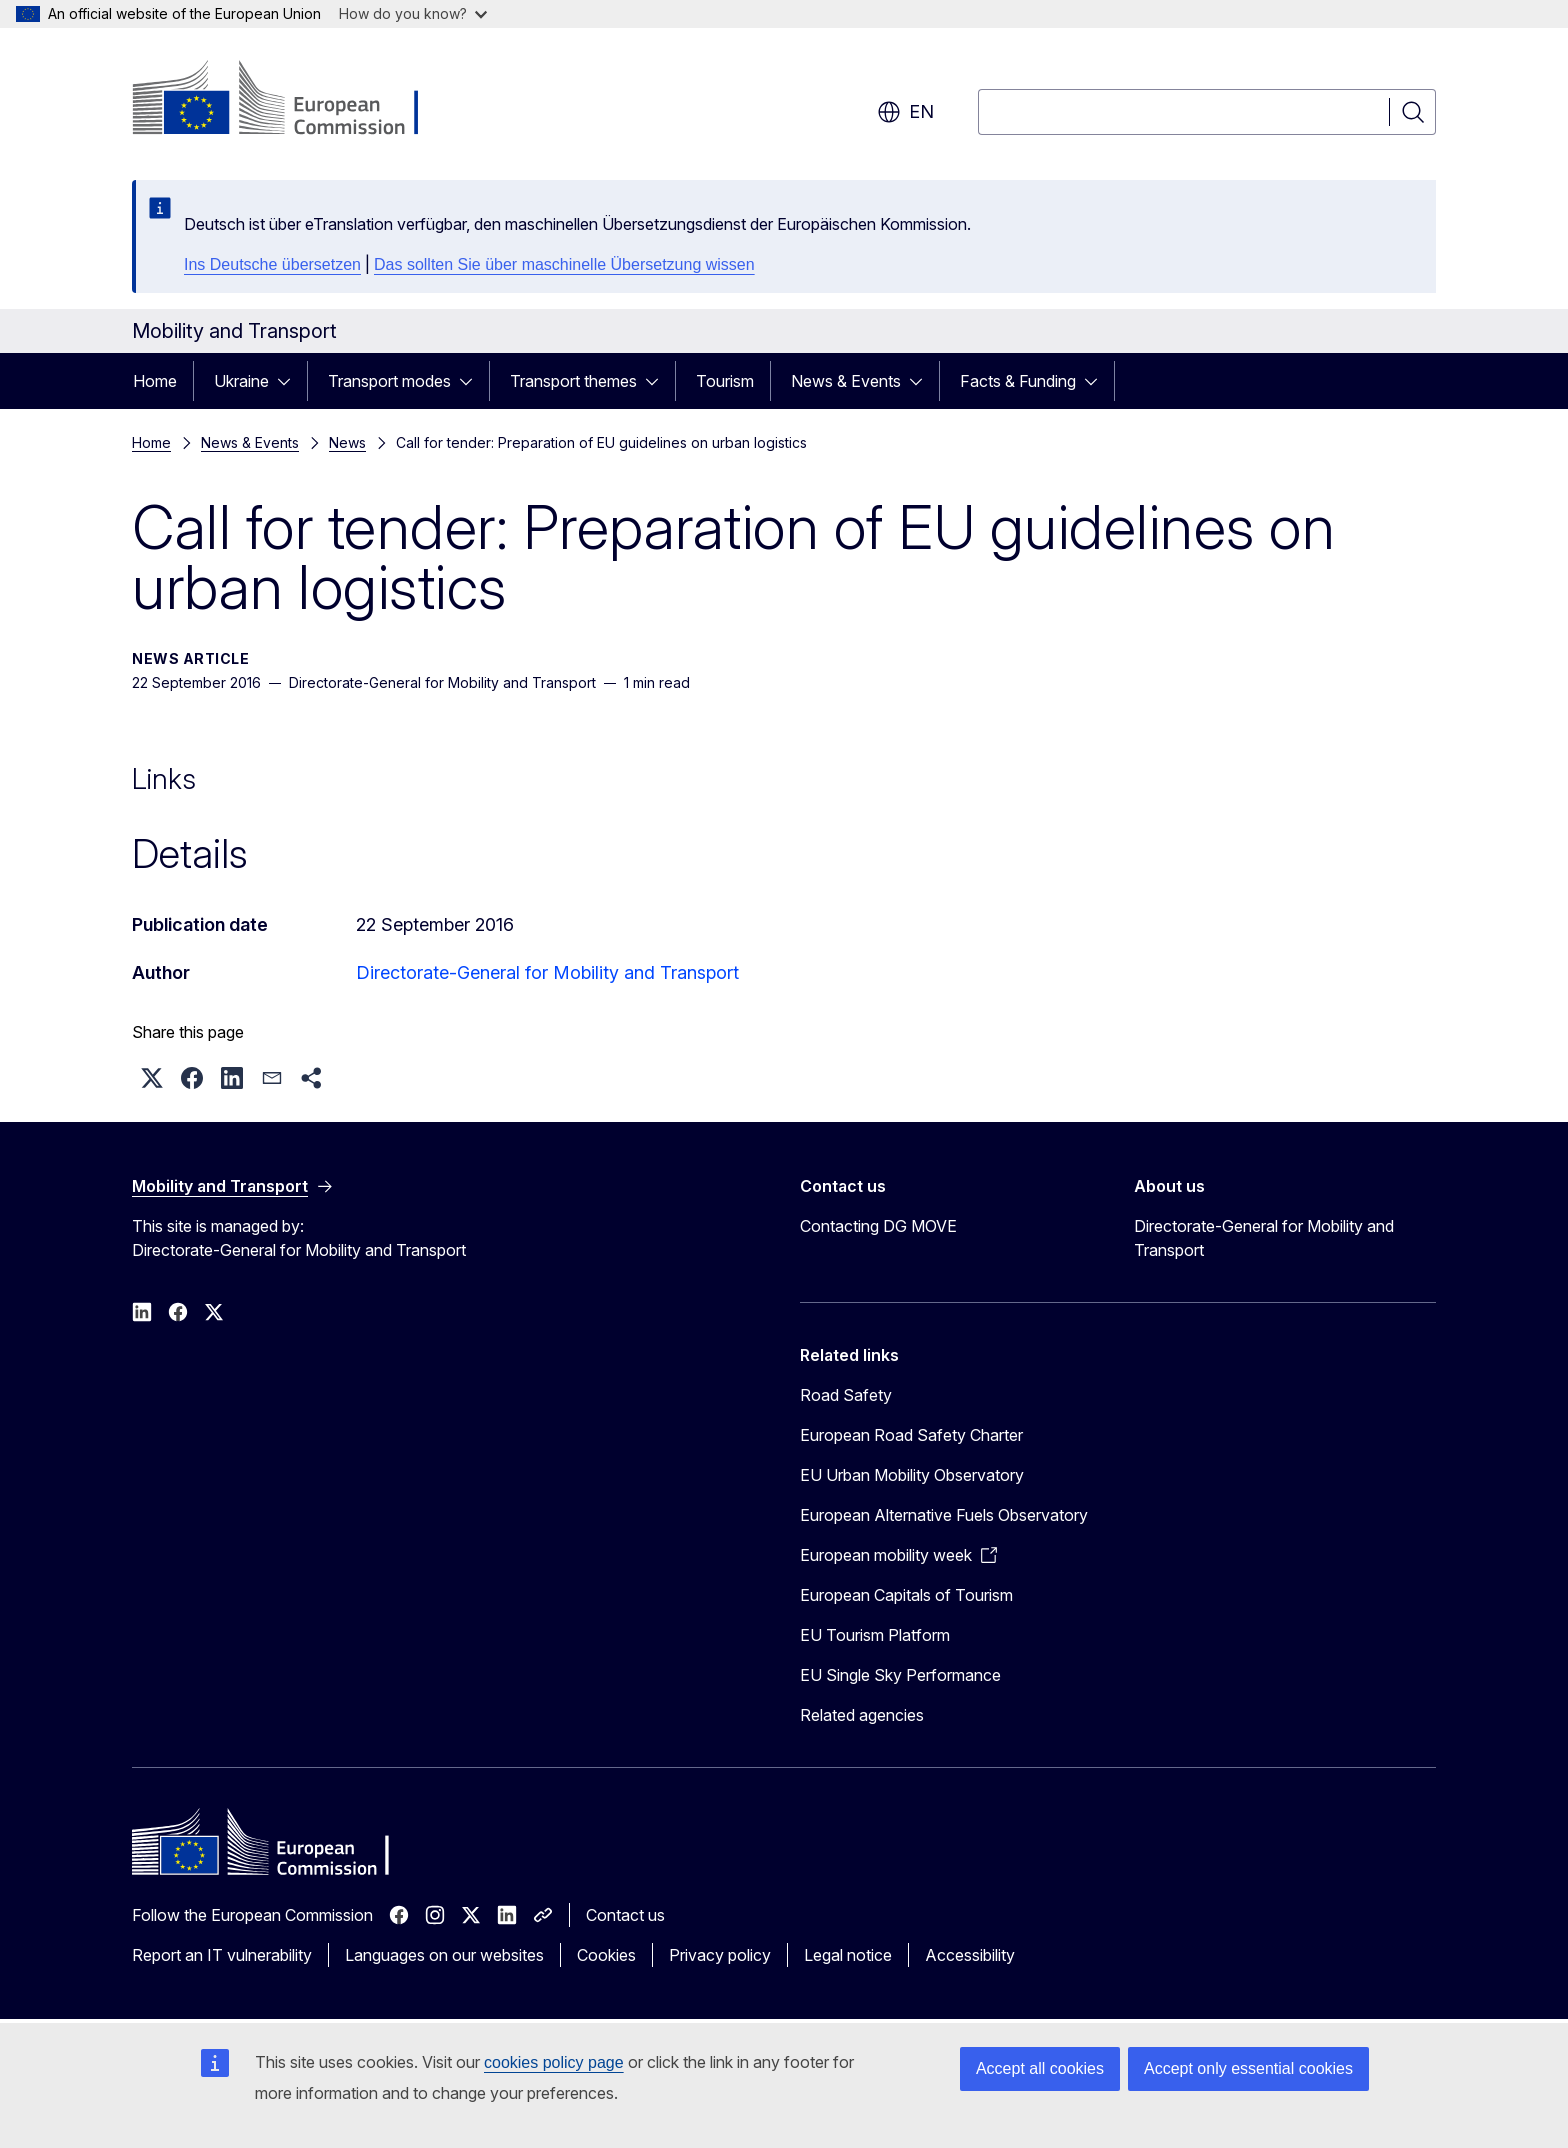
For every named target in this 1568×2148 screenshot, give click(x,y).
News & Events (846, 381)
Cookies (606, 1955)
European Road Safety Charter (911, 1435)
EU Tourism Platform (875, 1635)
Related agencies (862, 1715)
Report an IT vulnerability (222, 1955)
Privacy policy (720, 1955)
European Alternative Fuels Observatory (944, 1515)
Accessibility (970, 1955)
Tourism (725, 381)
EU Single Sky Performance (900, 1675)
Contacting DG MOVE (878, 1226)
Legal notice (848, 1955)
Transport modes (389, 381)
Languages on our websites (444, 1955)
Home (155, 381)
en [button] (905, 112)
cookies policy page (554, 2062)
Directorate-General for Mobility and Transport (547, 972)
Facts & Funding (1018, 381)
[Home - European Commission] (293, 100)
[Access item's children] (290, 381)
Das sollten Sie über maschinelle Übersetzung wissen (564, 264)
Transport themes (573, 381)
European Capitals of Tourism (906, 1595)
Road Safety (846, 1395)
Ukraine (241, 381)
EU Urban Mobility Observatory (912, 1475)
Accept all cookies (1040, 2068)
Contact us (625, 1915)
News (347, 442)
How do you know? (413, 13)
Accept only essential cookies (1248, 2068)
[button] (152, 1078)
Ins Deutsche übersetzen (272, 264)
